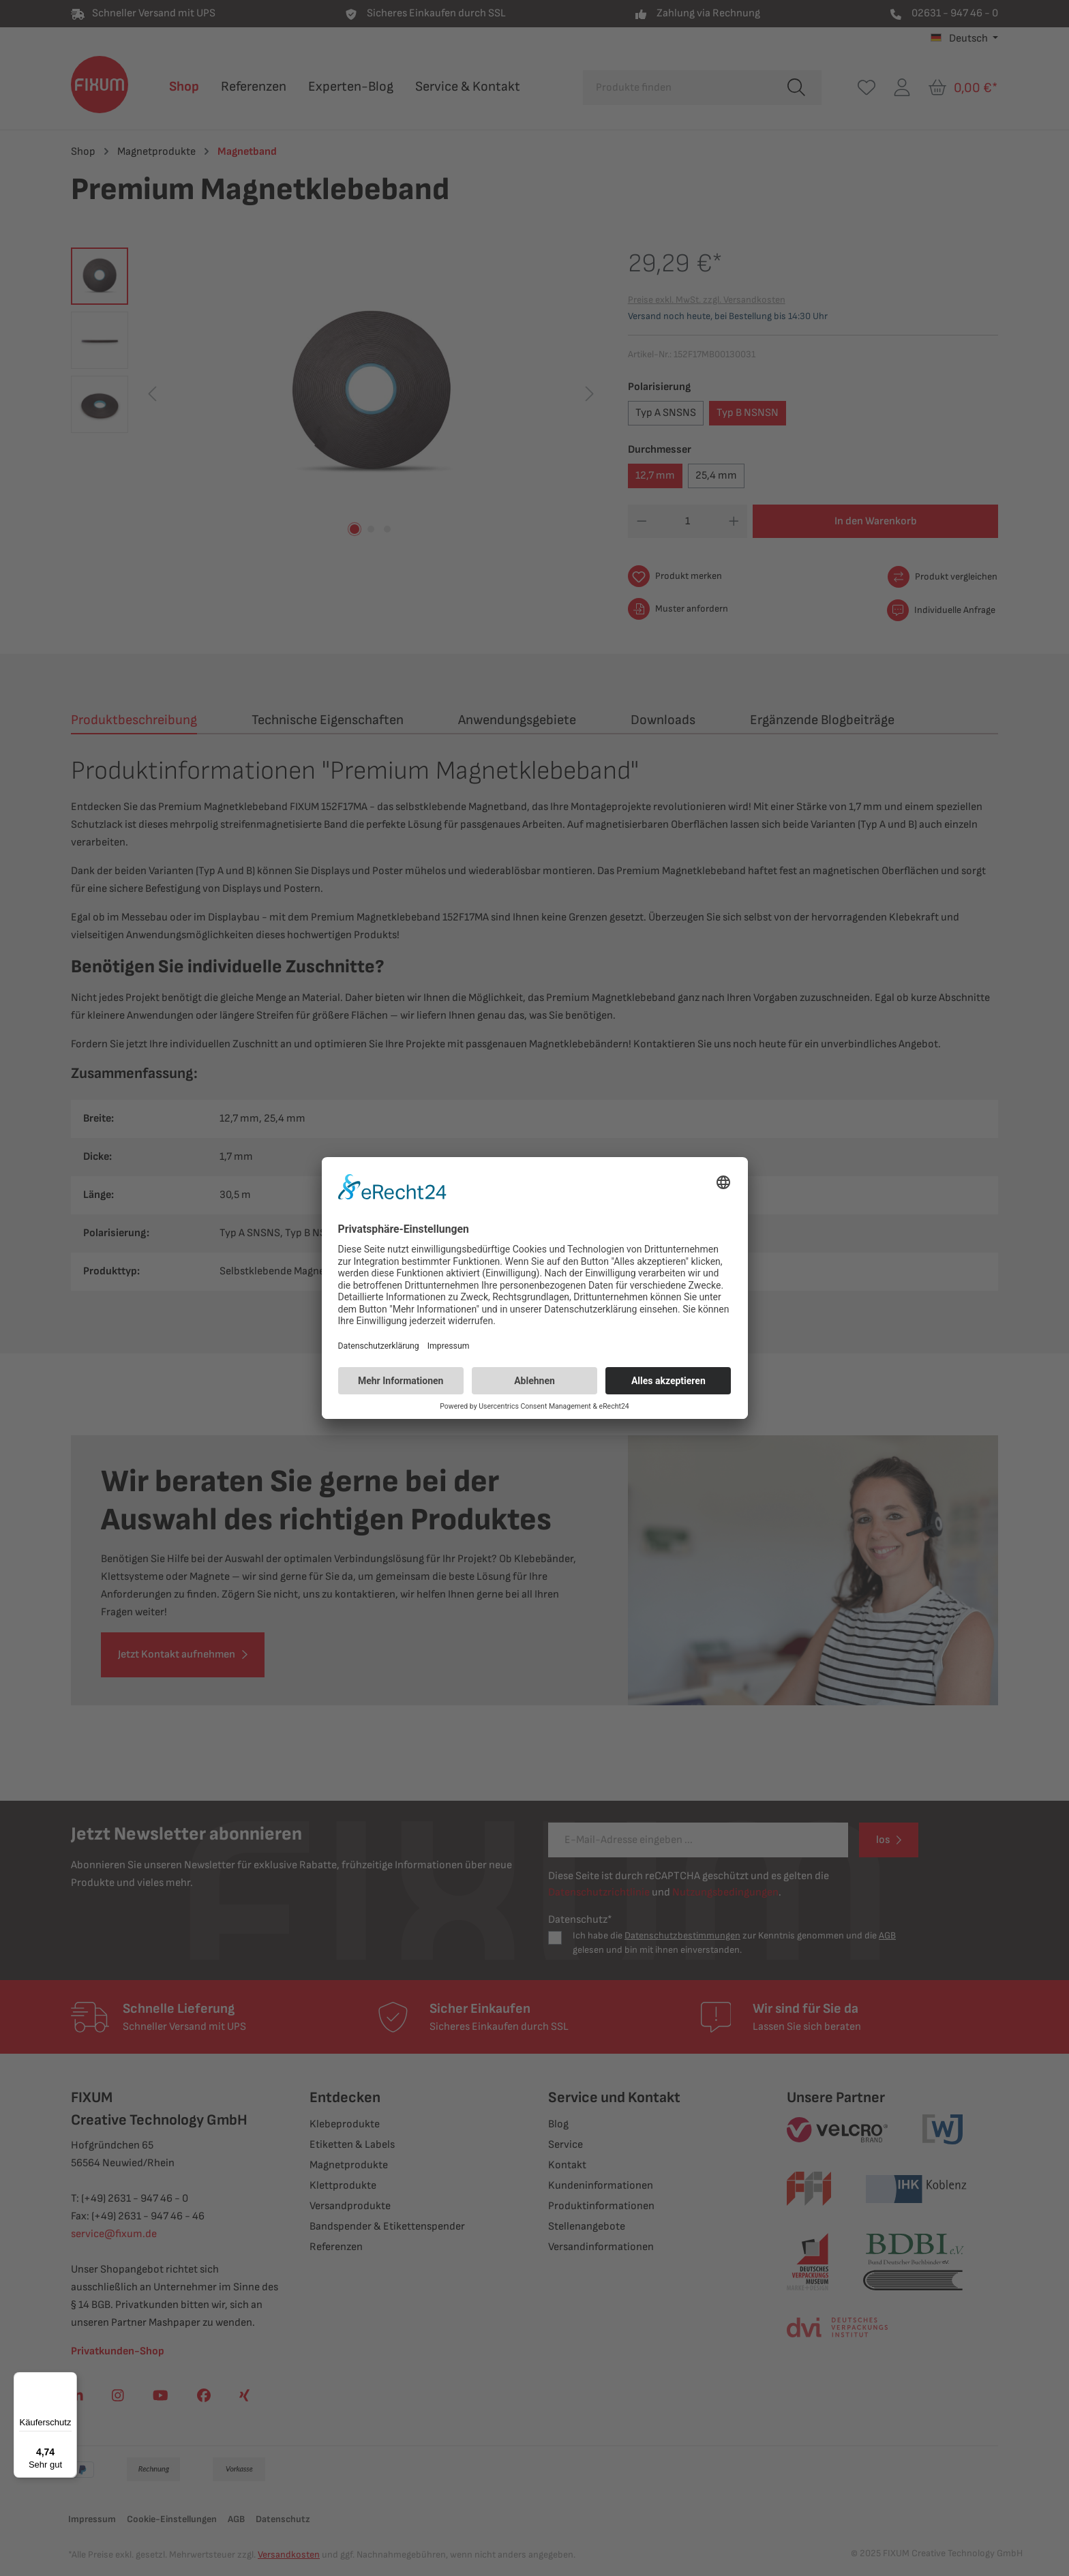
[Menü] (69, 2380)
